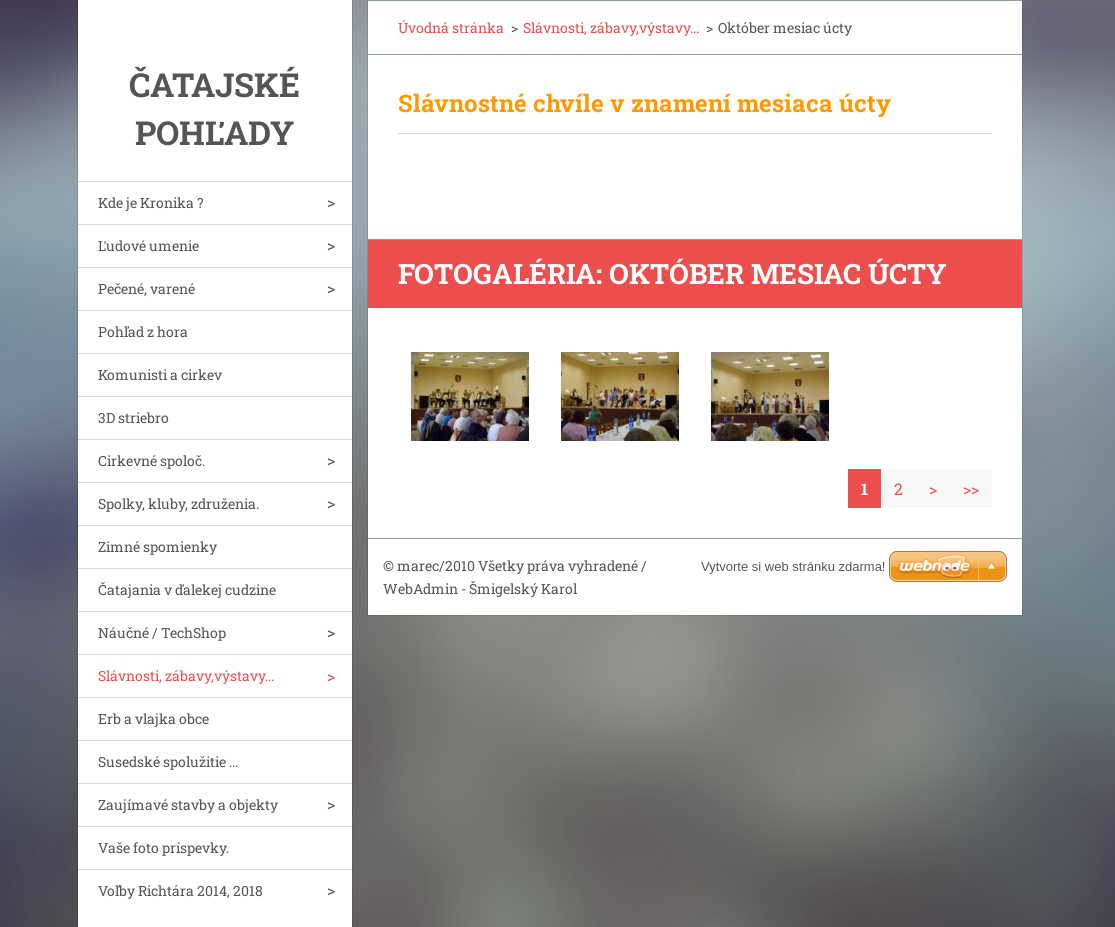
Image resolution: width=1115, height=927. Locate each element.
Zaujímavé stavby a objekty (188, 804)
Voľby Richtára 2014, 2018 (180, 890)
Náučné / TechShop (162, 632)
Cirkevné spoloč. (151, 460)
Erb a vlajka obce (153, 718)
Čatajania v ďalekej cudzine (187, 589)
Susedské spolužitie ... (168, 761)
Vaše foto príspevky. (163, 847)
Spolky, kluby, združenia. (178, 503)
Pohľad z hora (143, 331)
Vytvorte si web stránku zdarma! (793, 566)
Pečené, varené (146, 288)
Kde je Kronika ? (151, 202)
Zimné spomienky (157, 546)
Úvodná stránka (451, 27)
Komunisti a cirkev (160, 374)
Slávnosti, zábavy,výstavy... (186, 675)
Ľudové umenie (148, 245)
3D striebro (133, 417)
